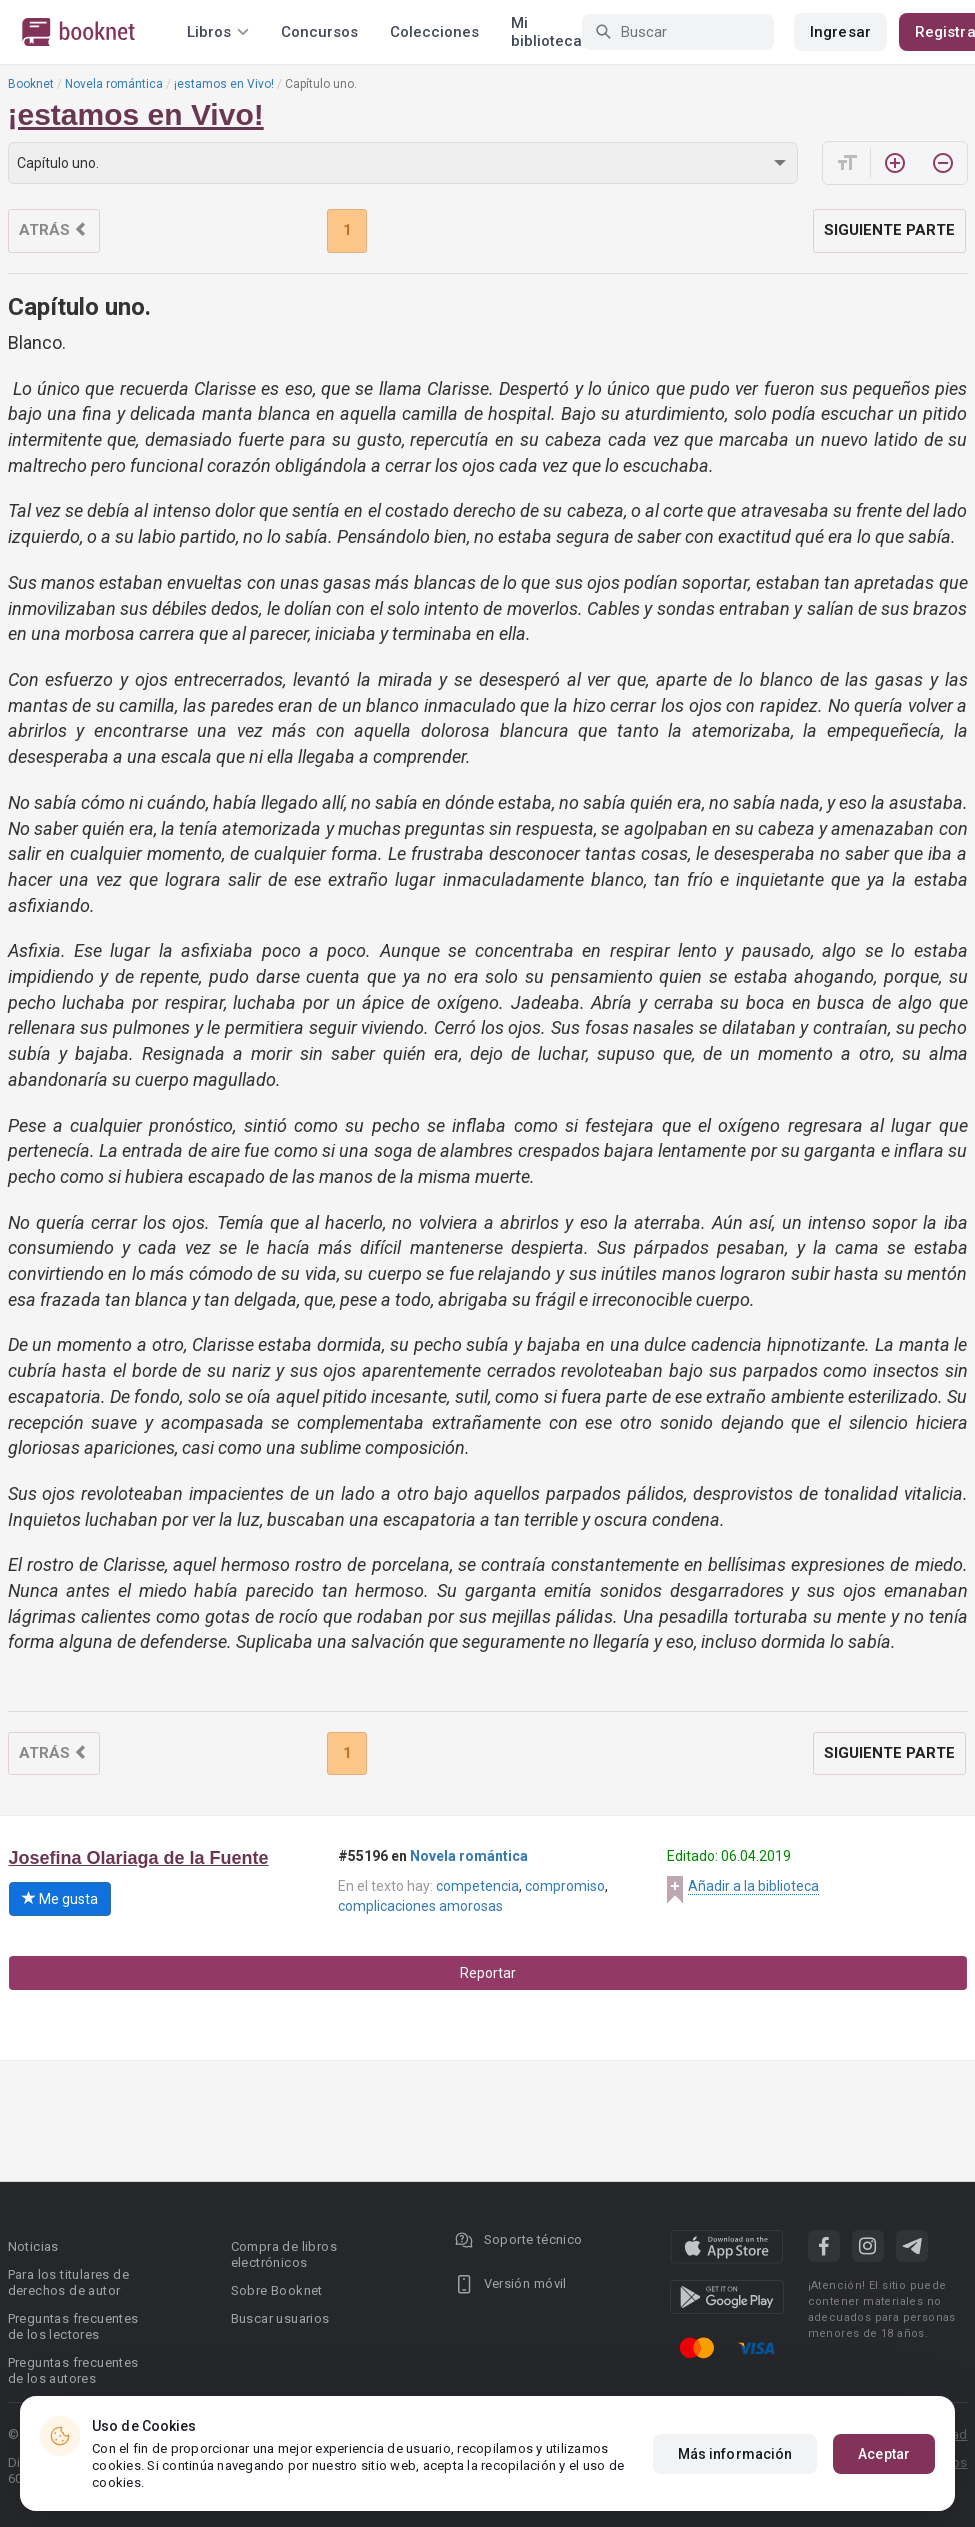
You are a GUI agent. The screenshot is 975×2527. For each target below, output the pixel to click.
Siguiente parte (889, 230)
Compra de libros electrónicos (284, 2254)
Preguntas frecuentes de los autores (73, 2370)
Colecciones (434, 32)
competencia (477, 1886)
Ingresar (840, 32)
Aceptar (884, 2454)
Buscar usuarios (280, 2318)
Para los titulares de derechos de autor (68, 2282)
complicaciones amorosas (420, 1906)
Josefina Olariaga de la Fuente (139, 1858)
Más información (735, 2454)
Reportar (488, 1973)
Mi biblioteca (546, 32)
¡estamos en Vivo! (224, 84)
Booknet (31, 84)
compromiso (565, 1886)
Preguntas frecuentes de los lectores (73, 2326)
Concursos (319, 32)
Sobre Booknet (277, 2290)
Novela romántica (114, 84)
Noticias (33, 2246)
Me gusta (60, 1899)
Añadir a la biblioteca (753, 1886)
